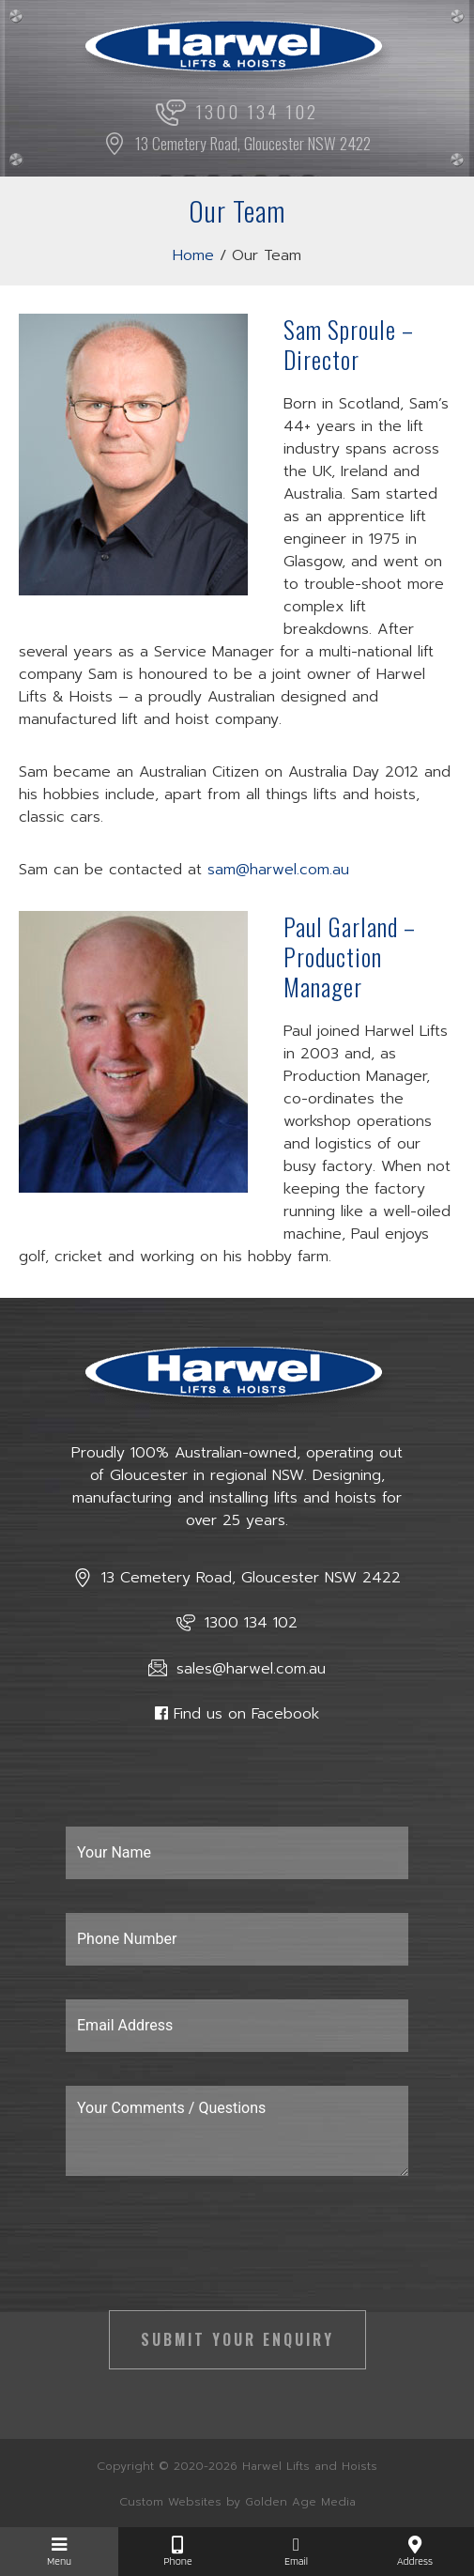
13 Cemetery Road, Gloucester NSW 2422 (237, 143)
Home (193, 255)
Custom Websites (170, 2501)
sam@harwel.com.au (278, 869)
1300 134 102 (237, 113)
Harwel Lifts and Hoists (309, 2466)
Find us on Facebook (246, 1714)
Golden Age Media (300, 2501)
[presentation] (208, 2253)
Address (415, 2552)
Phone (177, 2552)
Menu (59, 2552)
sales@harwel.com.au (237, 1669)
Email (296, 2552)
